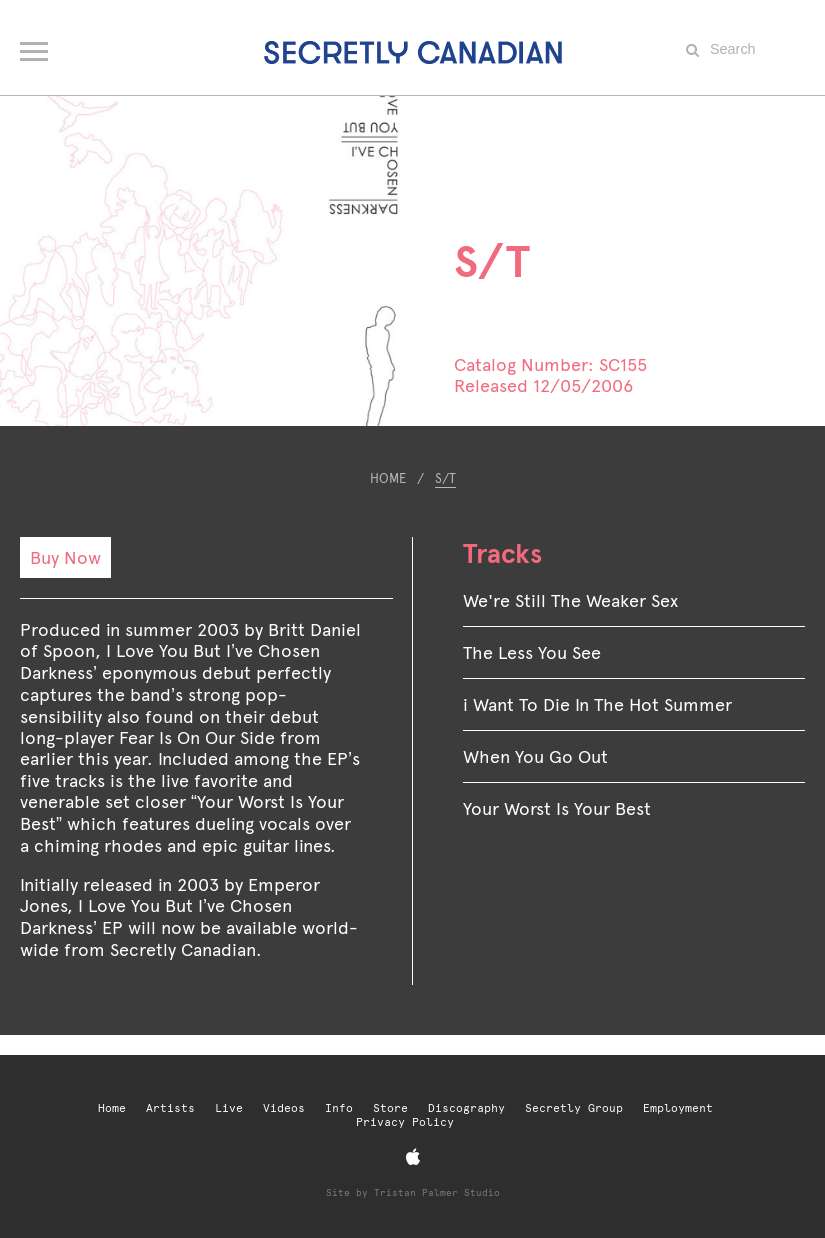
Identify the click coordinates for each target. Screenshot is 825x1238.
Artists (170, 1108)
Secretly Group (574, 1108)
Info (339, 1108)
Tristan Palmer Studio (437, 1192)
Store (390, 1108)
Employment (678, 1108)
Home (388, 478)
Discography (466, 1108)
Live (229, 1108)
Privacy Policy (405, 1122)
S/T (445, 478)
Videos (284, 1108)
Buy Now (65, 557)
